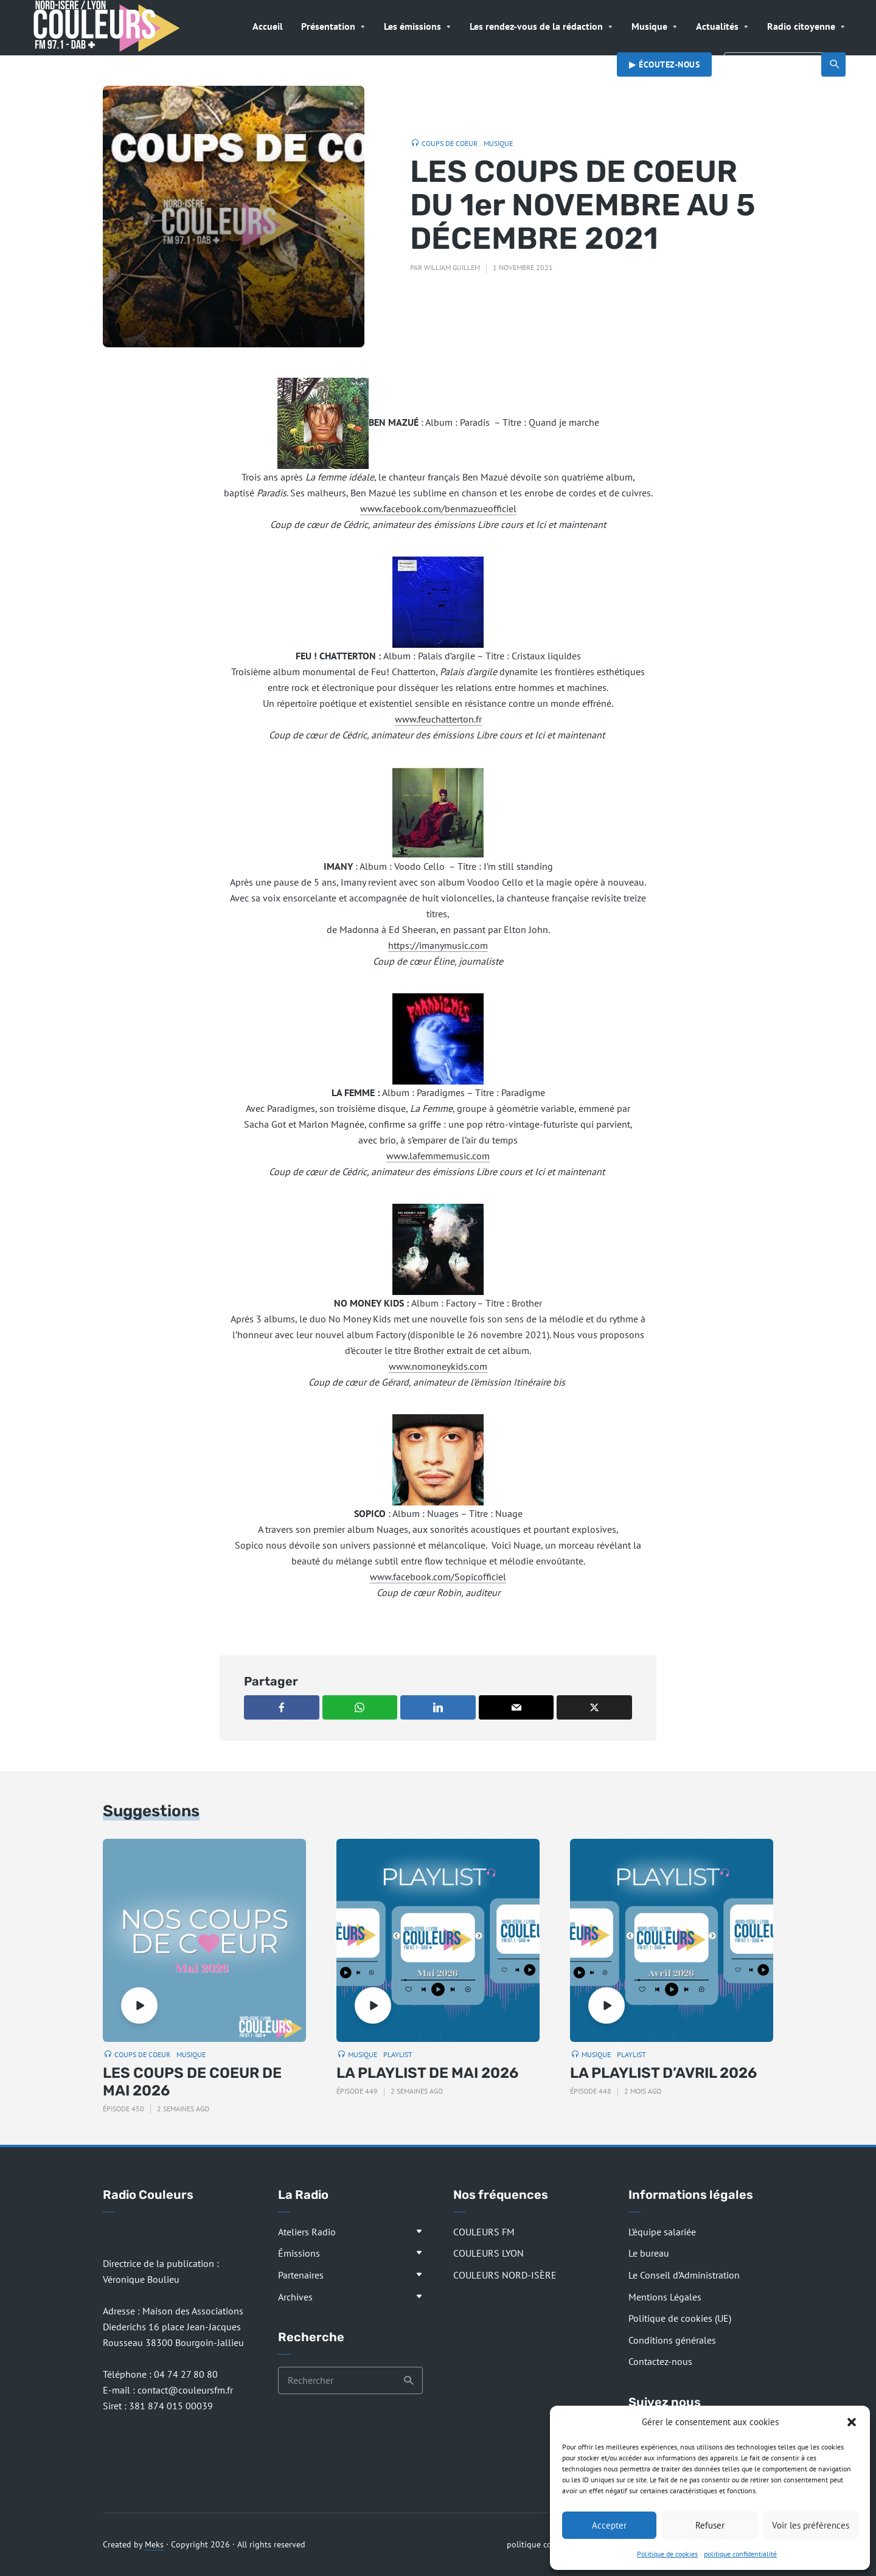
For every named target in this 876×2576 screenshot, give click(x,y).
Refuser (710, 2525)
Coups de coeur (450, 143)
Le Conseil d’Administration (684, 2275)
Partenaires (301, 2275)
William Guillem (452, 267)
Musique (649, 26)
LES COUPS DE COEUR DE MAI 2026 (192, 2081)
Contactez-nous (660, 2361)
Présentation (328, 26)
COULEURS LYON (488, 2253)
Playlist (397, 2054)
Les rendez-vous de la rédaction (536, 26)
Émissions (299, 2253)
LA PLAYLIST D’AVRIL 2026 (663, 2072)
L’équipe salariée (662, 2232)
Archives (295, 2297)
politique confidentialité (740, 2553)
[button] (852, 2422)
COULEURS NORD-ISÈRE (505, 2275)
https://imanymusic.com (438, 945)
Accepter (609, 2525)
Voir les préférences (810, 2525)
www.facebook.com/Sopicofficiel (438, 1577)
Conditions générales (672, 2340)
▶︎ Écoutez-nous (664, 64)
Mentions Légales (664, 2297)
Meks (154, 2544)
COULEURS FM (484, 2232)
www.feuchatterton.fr (438, 719)
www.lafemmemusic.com (438, 1156)
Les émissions (412, 26)
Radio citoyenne (801, 26)
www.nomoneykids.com (438, 1366)
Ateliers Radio (307, 2232)
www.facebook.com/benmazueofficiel (438, 508)
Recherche (835, 64)
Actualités (717, 26)
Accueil (267, 26)
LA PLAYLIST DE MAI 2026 (427, 2072)
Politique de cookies (667, 2553)
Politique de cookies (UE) (679, 2318)
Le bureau (648, 2253)
